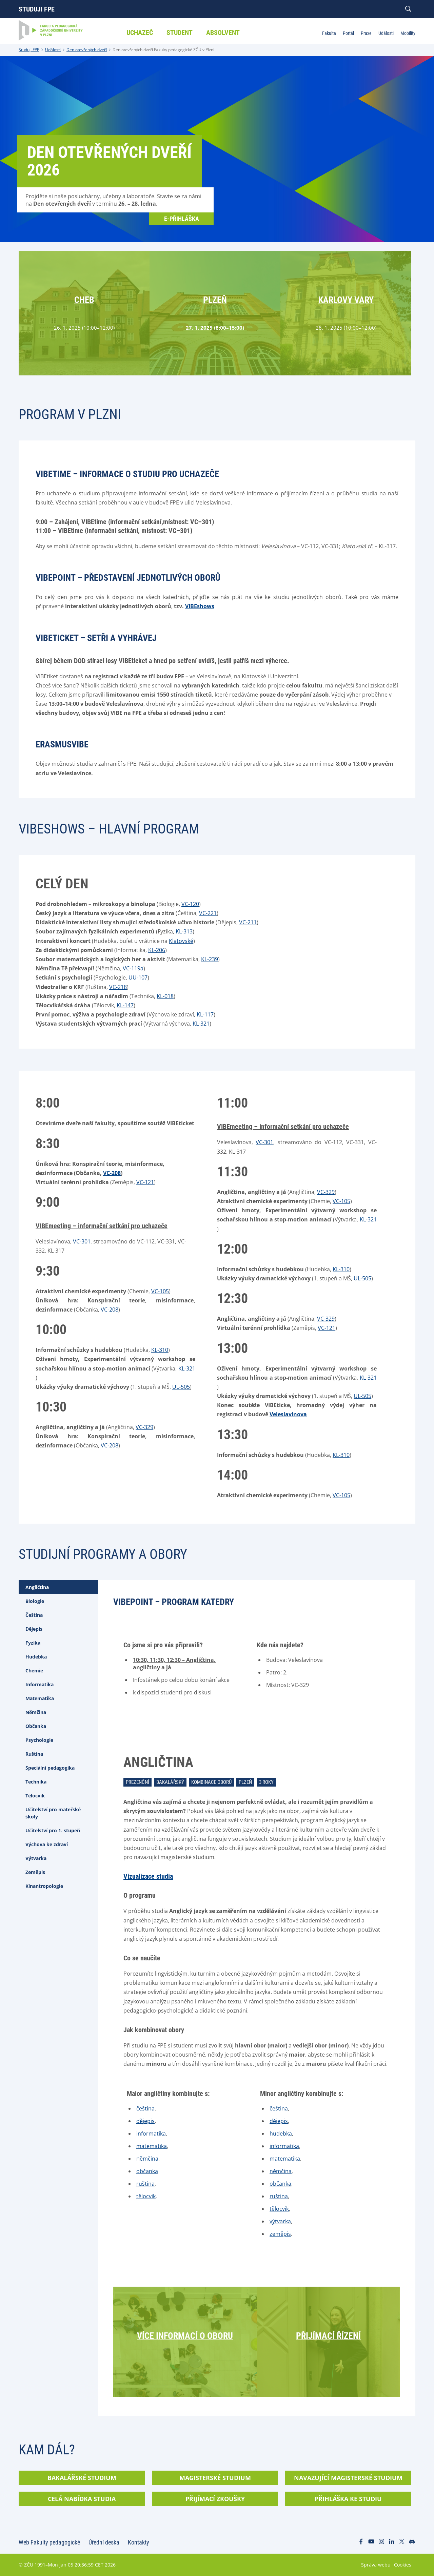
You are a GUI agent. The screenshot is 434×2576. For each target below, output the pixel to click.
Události (53, 50)
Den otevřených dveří (86, 50)
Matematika (39, 1698)
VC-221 (208, 913)
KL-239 (209, 959)
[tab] (58, 1587)
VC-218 (118, 987)
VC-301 (82, 1241)
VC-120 (190, 904)
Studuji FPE (37, 9)
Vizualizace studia (148, 1876)
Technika (35, 1781)
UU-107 (138, 977)
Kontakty (138, 2542)
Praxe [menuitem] (366, 33)
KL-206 (156, 950)
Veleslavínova (288, 1414)
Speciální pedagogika (50, 1768)
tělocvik (146, 2196)
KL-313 (184, 931)
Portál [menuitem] (348, 33)
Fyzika (32, 1643)
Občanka (35, 1726)
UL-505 (181, 1386)
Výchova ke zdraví (46, 1844)
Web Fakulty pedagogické (49, 2542)
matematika (151, 2146)
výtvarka (280, 2221)
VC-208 (112, 1173)
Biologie (34, 1601)
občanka (147, 2171)
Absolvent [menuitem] (223, 32)
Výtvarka (35, 1858)
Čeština (34, 1615)
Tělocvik (35, 1795)
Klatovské (181, 941)
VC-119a (133, 968)
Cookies (402, 2564)
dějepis (145, 2121)
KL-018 (165, 996)
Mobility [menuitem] (407, 33)
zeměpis (280, 2234)
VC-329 (144, 1427)
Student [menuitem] (179, 32)
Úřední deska (103, 2542)
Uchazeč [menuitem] (139, 32)
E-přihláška (181, 218)
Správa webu (376, 2564)
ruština (145, 2183)
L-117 (207, 1014)
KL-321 (201, 1023)
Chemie (34, 1670)
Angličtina (37, 1587)
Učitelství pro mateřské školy (53, 1813)
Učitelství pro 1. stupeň (52, 1830)
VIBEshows (199, 606)
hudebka (281, 2133)
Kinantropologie (44, 1886)
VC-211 (248, 922)
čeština (145, 2108)
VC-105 (160, 1291)
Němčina (35, 1712)
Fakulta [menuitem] (329, 33)
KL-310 (159, 1350)
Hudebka (36, 1656)
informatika (151, 2133)
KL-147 (125, 1005)
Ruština (34, 1754)
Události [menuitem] (386, 33)
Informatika (39, 1684)
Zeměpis (35, 1872)
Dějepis (33, 1629)
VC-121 (145, 1182)
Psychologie (39, 1740)
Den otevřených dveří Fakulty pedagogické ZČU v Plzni (163, 50)
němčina (147, 2158)
